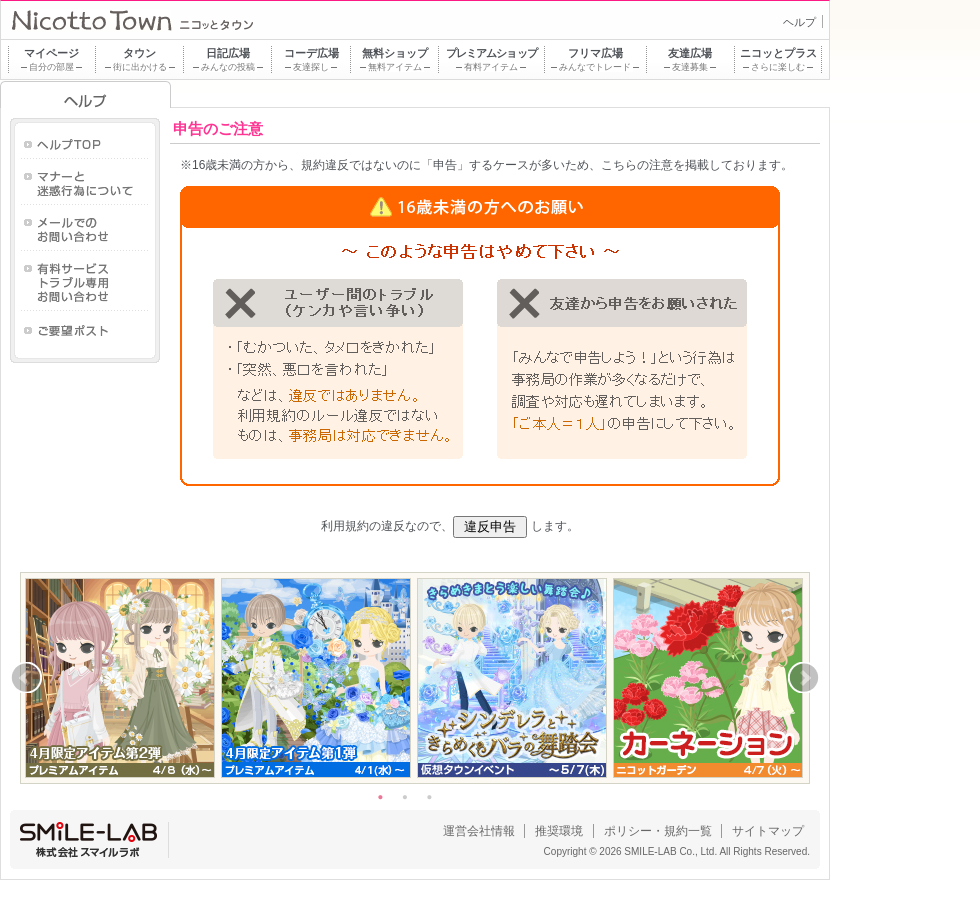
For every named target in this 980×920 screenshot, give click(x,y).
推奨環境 (559, 831)
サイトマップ (768, 831)
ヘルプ (799, 22)
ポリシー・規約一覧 (658, 831)
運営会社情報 (479, 831)
